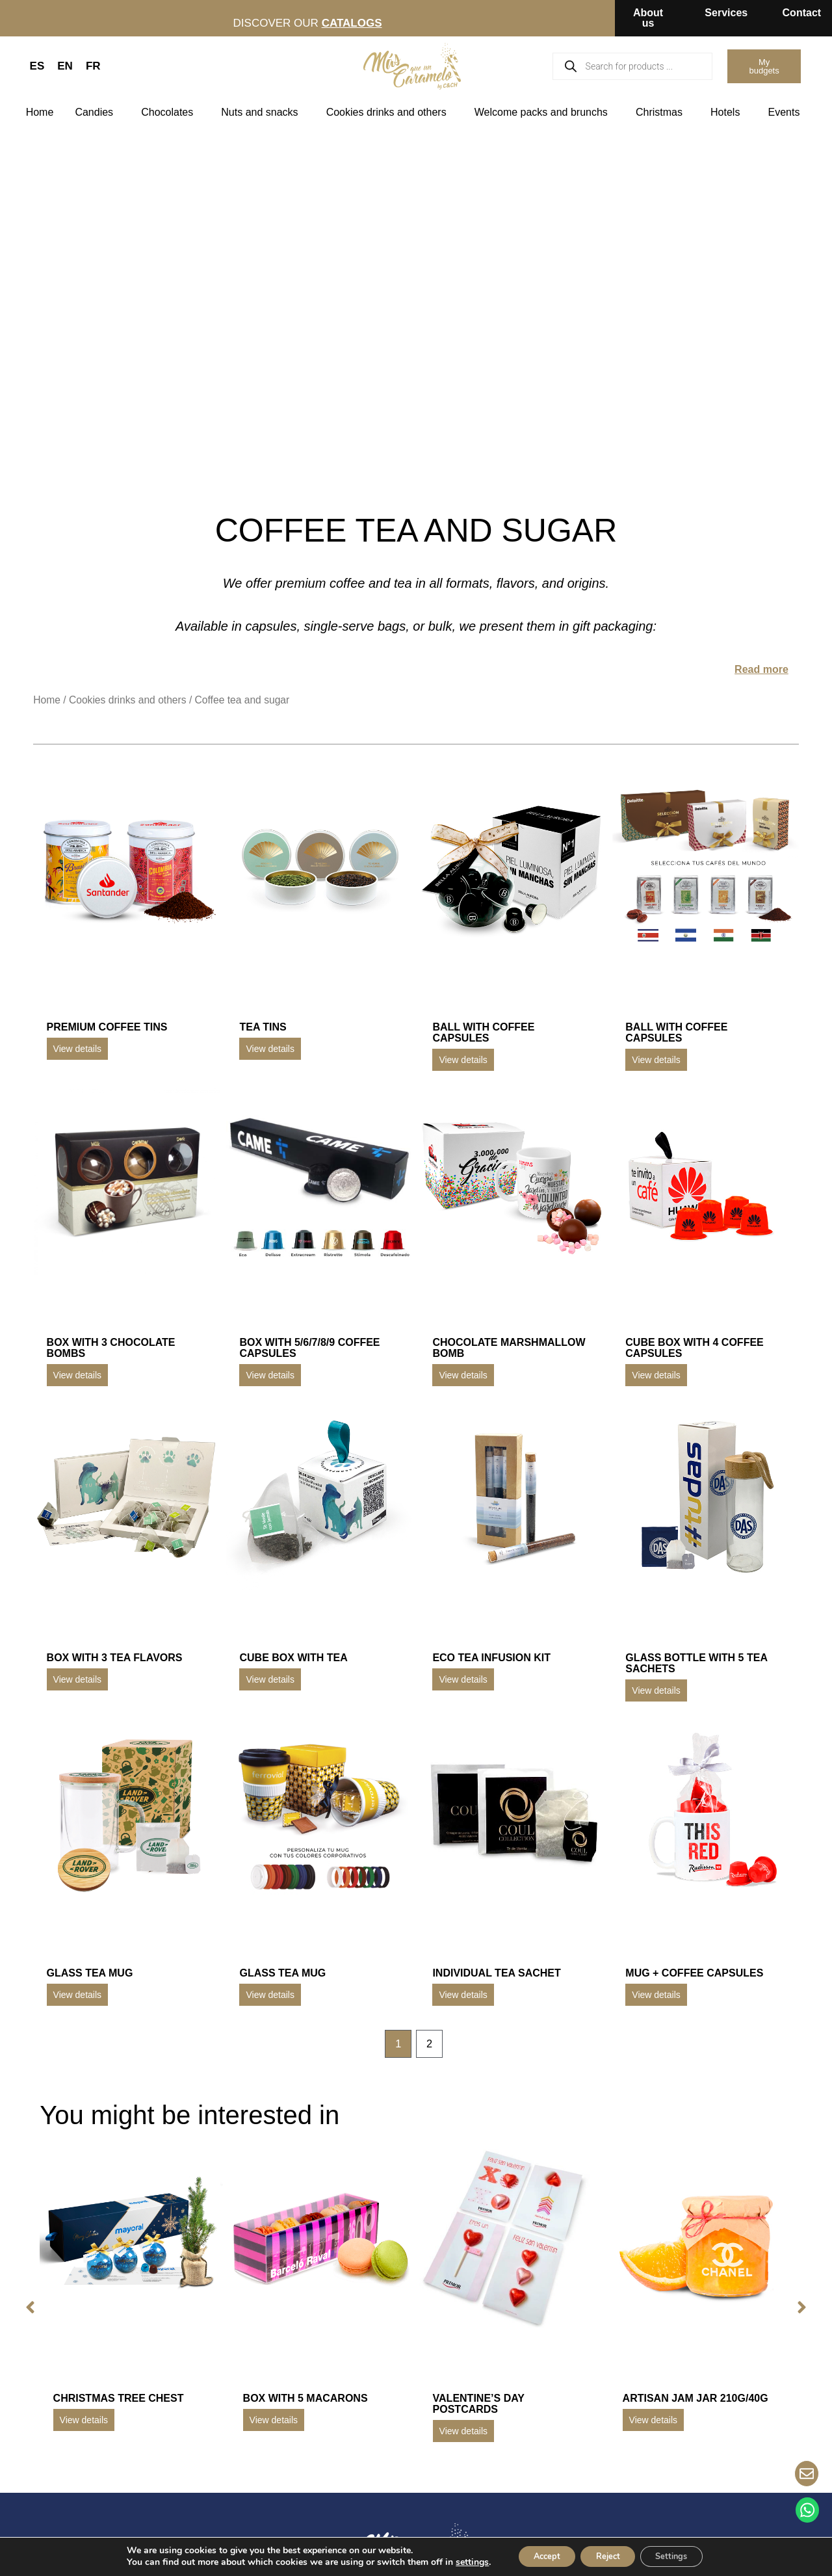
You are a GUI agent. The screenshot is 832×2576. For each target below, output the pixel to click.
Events (787, 112)
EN (65, 66)
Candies (97, 112)
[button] (27, 2308)
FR (93, 66)
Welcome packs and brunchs (544, 112)
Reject (608, 2555)
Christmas (662, 112)
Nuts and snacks (262, 112)
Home (40, 112)
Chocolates (170, 112)
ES (37, 66)
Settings (682, 2555)
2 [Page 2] (430, 2044)
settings (456, 2562)
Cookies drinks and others (389, 112)
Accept (536, 2555)
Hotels (728, 112)
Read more (761, 669)
